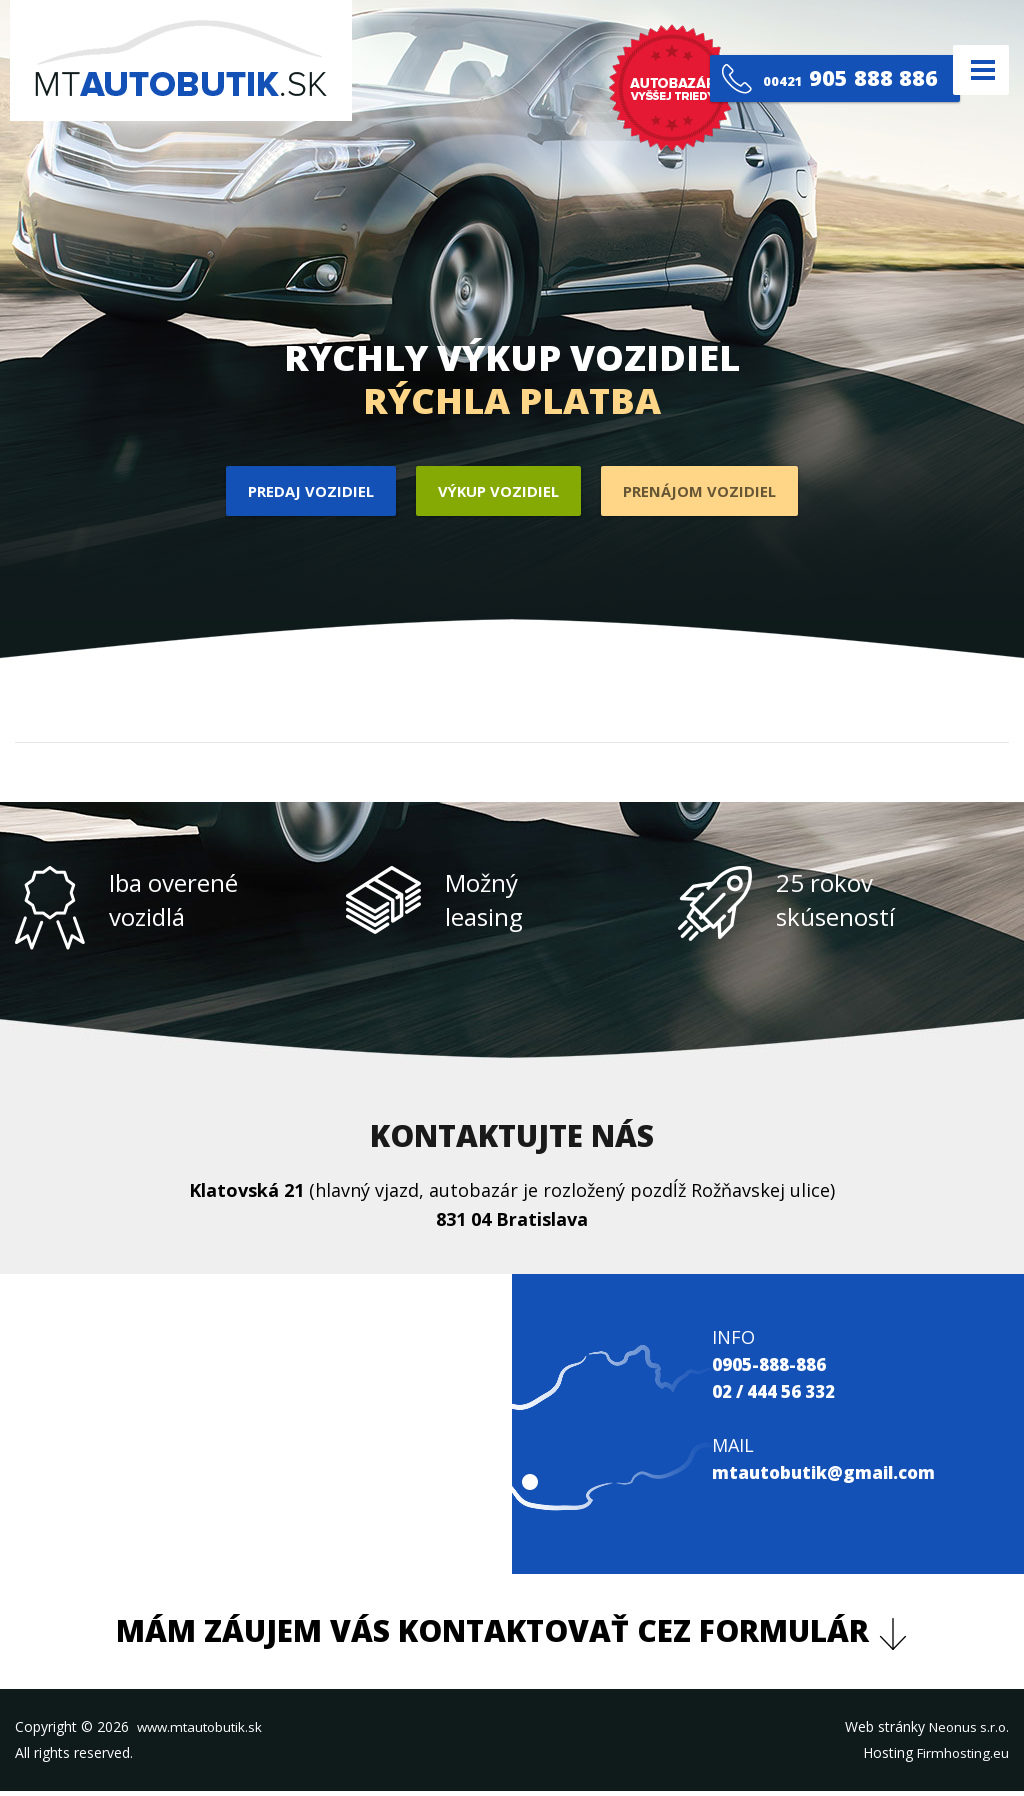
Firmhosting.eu (961, 1756)
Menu (973, 69)
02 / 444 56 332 (781, 1395)
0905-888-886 (774, 1368)
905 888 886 (822, 69)
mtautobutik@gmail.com (831, 1476)
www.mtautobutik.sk (203, 1730)
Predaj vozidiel (301, 493)
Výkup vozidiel (497, 493)
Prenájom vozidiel (709, 493)
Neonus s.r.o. (966, 1730)
